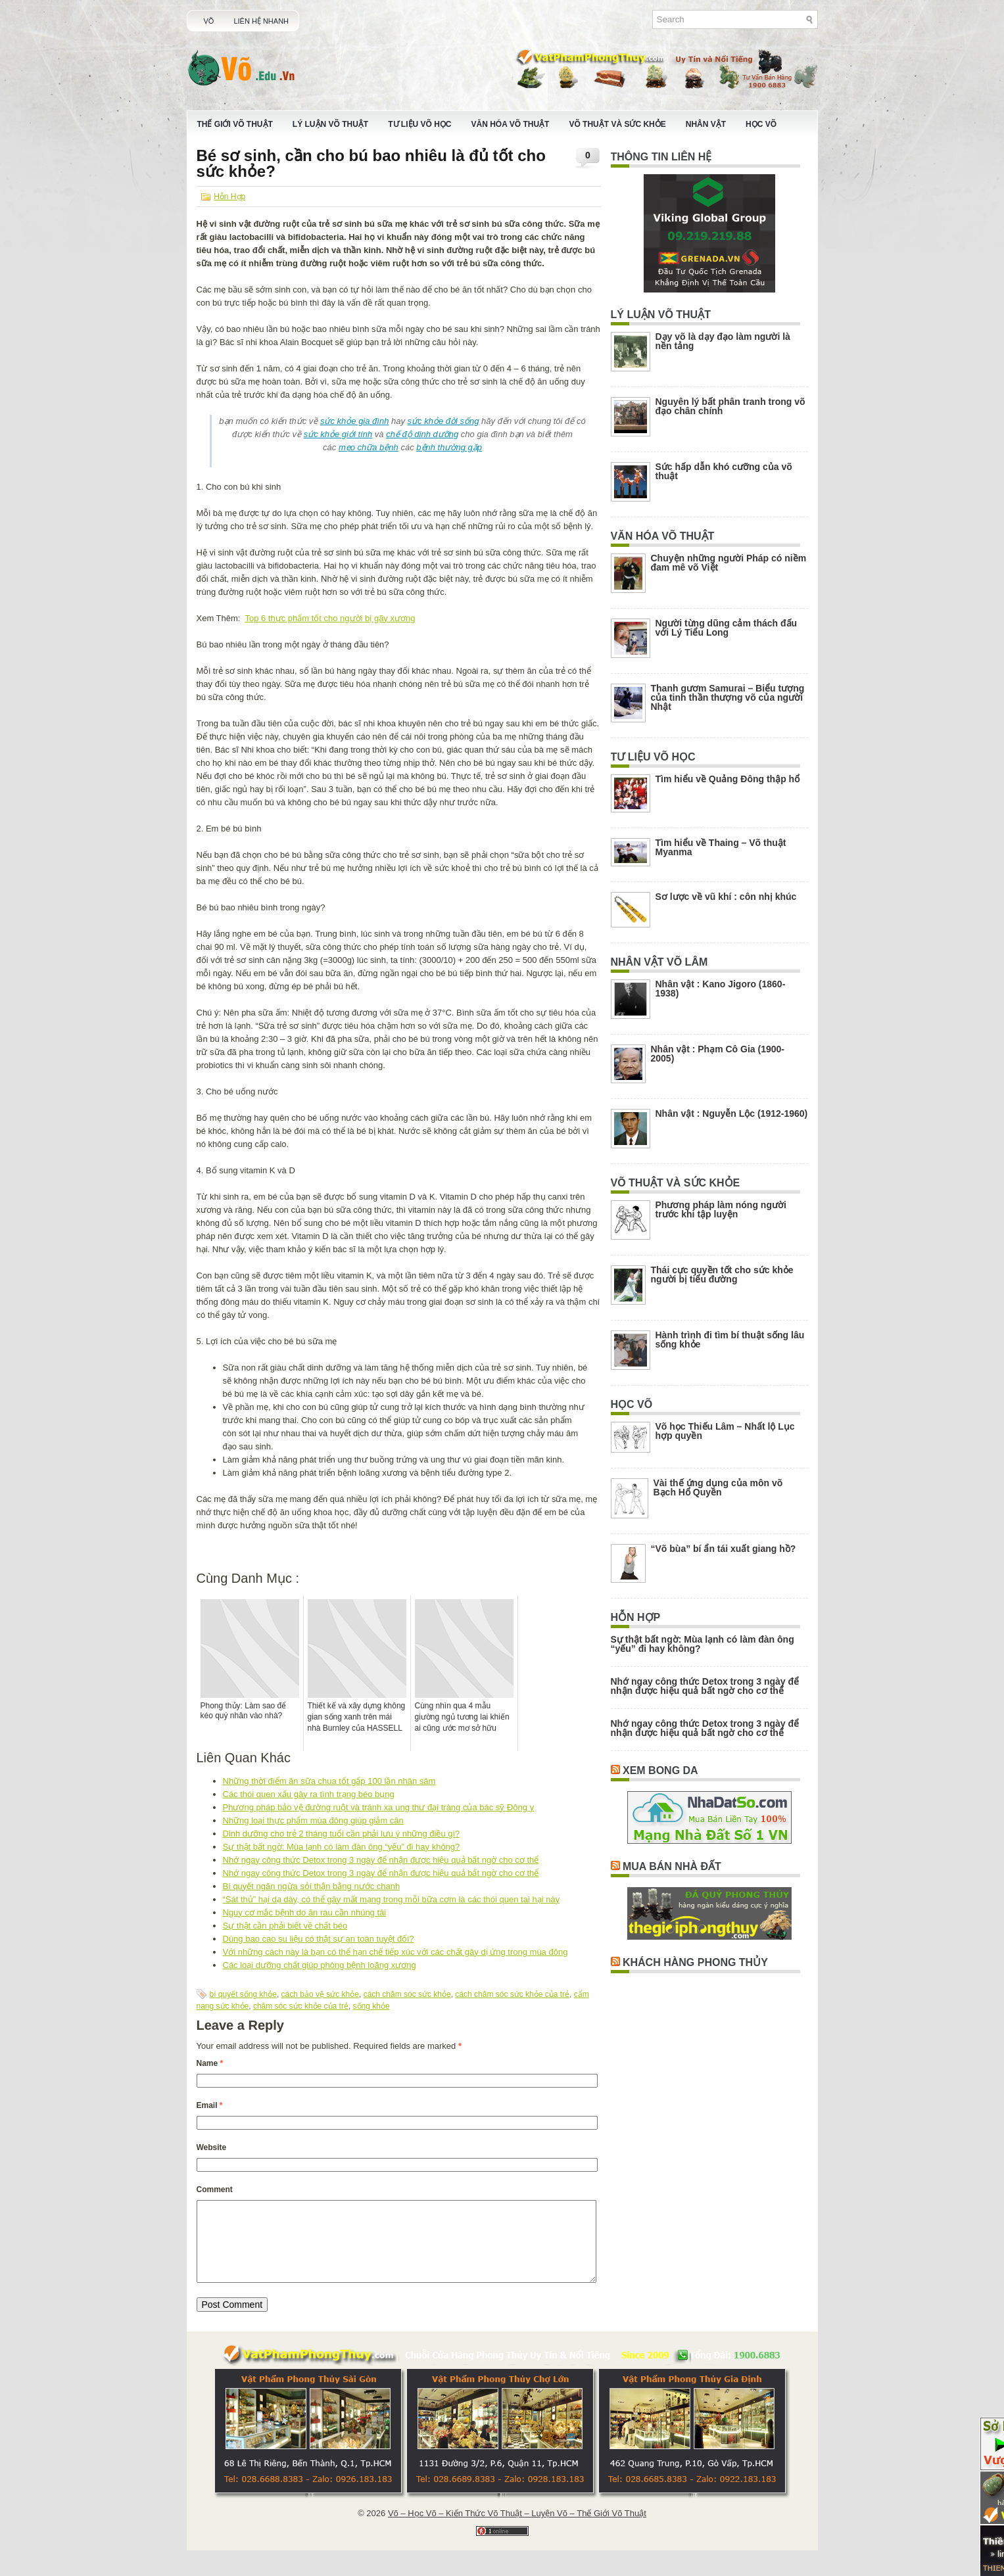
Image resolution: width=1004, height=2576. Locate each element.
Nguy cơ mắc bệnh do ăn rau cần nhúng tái (305, 1912)
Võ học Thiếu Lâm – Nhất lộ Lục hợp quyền (725, 1431)
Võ (209, 21)
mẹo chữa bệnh (368, 447)
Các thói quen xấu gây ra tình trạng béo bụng (308, 1794)
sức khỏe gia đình (354, 421)
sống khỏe (371, 2006)
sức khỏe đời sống (443, 421)
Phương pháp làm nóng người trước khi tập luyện (721, 1209)
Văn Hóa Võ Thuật (510, 124)
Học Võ (761, 124)
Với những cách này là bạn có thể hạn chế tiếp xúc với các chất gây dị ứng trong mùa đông (395, 1952)
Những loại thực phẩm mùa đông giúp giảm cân (313, 1820)
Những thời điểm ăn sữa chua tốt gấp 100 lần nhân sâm (329, 1781)
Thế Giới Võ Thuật (235, 124)
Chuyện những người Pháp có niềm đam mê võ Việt (729, 563)
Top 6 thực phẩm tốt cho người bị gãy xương (330, 618)
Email (210, 2105)
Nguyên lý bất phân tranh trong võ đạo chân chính (730, 406)
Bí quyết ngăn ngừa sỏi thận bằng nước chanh (311, 1886)
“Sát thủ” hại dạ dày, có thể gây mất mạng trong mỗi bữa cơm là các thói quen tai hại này (391, 1899)
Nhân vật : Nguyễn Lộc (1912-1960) (732, 1113)
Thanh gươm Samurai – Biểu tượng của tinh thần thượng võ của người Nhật (728, 697)
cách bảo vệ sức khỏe (320, 1994)
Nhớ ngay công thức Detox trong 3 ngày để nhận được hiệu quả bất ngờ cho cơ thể (381, 1860)
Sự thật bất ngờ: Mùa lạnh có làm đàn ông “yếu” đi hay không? (341, 1847)
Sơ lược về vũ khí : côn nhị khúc (726, 896)
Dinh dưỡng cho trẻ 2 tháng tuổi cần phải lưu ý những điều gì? (341, 1833)
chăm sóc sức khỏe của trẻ (300, 2006)
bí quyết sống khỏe (243, 1994)
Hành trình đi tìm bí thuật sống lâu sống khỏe (730, 1339)
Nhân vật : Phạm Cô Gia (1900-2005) (717, 1054)
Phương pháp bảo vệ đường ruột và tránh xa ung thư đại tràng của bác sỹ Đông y (379, 1807)
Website (212, 2147)
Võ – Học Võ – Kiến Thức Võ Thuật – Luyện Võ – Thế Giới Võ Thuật (517, 2529)
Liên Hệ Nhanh (261, 21)
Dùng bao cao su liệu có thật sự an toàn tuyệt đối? (318, 1939)
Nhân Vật (706, 124)
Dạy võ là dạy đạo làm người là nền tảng (723, 341)
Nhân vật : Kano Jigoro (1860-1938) (721, 988)
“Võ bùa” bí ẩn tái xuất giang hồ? (723, 1548)
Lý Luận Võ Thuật (330, 124)
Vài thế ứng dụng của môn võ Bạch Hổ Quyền (718, 1487)
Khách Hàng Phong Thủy (695, 1962)
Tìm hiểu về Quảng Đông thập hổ (728, 779)
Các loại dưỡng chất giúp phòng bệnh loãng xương (319, 1965)
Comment (215, 2189)
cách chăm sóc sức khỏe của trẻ (512, 1994)
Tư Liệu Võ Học (419, 124)
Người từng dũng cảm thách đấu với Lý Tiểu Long (727, 628)
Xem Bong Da (660, 1770)
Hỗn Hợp (229, 196)
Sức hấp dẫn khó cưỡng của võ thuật (724, 471)
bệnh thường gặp (449, 447)
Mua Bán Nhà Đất (672, 1866)
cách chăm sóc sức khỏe (407, 1994)
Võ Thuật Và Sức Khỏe (617, 124)
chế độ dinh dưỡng (422, 434)
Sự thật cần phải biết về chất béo (285, 1926)
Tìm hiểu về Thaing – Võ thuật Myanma (721, 847)
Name (210, 2063)
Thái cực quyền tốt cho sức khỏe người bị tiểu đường (722, 1274)
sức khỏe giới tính (338, 434)
